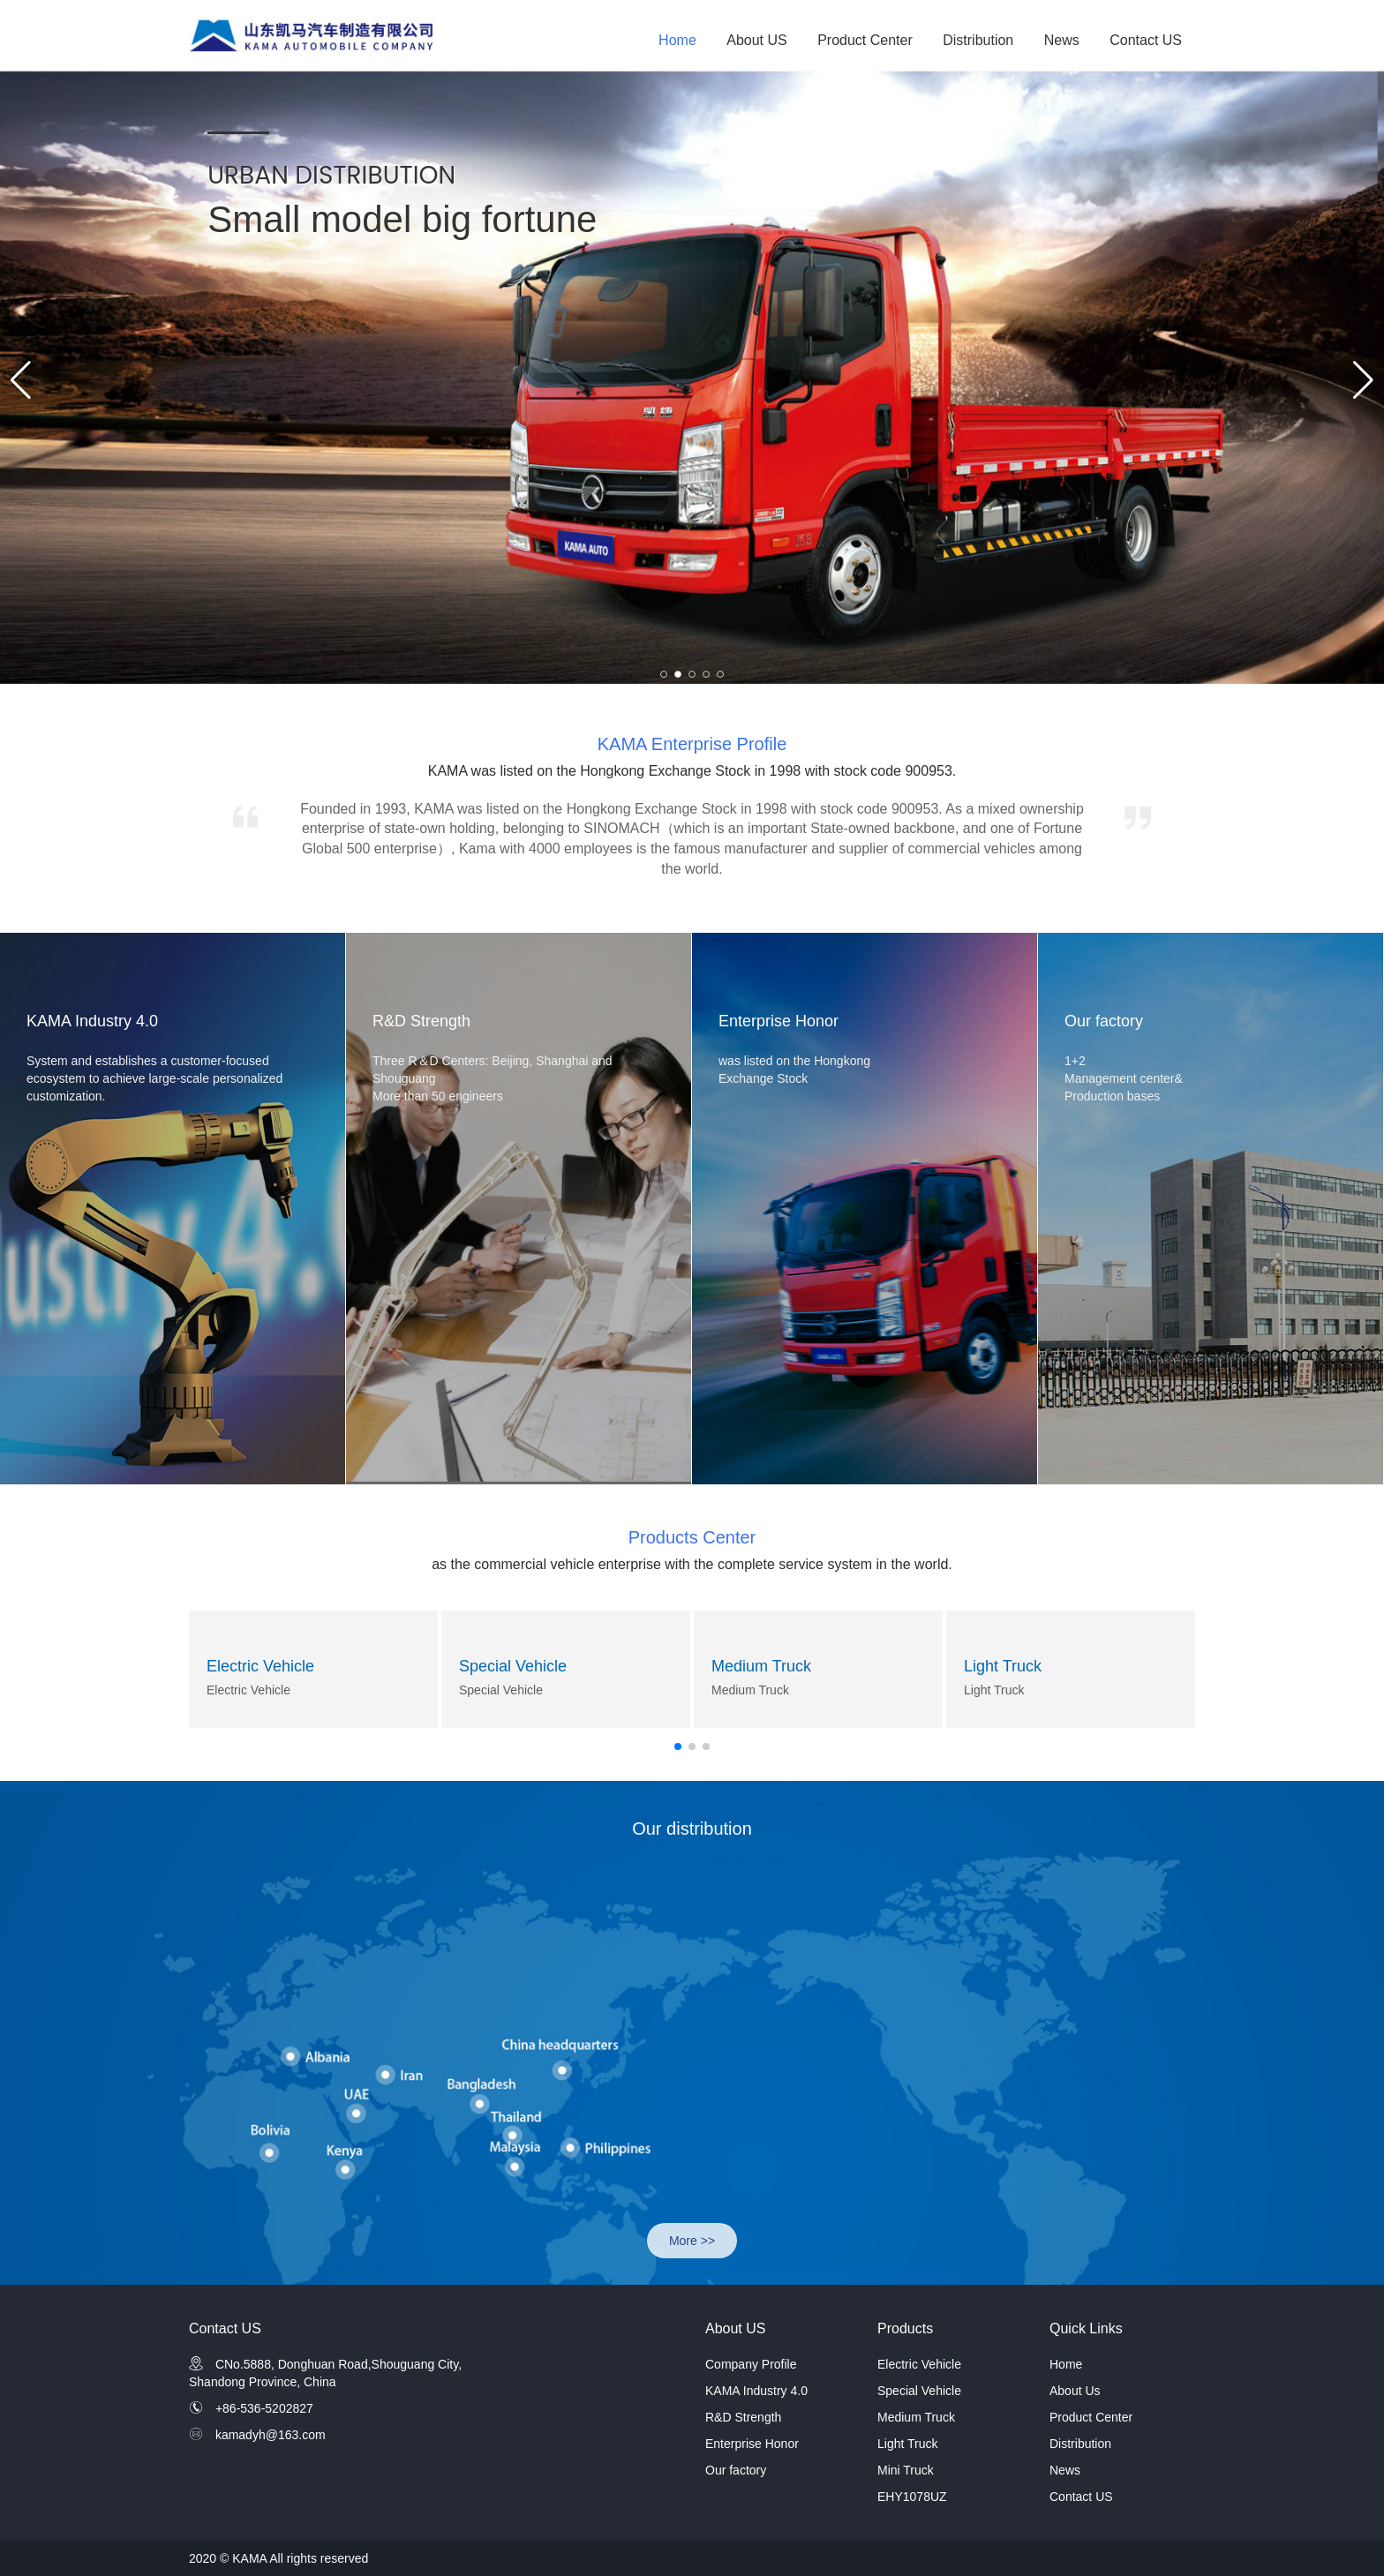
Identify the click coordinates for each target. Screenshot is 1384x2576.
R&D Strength (743, 2417)
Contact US (1145, 40)
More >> (692, 2241)
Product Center (865, 40)
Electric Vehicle (260, 1666)
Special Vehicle (513, 1666)
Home (677, 40)
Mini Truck (905, 2470)
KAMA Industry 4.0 (756, 2391)
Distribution (978, 40)
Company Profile (751, 2364)
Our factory (735, 2470)
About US (756, 40)
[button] (663, 674)
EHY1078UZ (912, 2497)
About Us (1075, 2391)
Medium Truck (761, 1666)
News (1061, 40)
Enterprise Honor (752, 2444)
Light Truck (1003, 1666)
